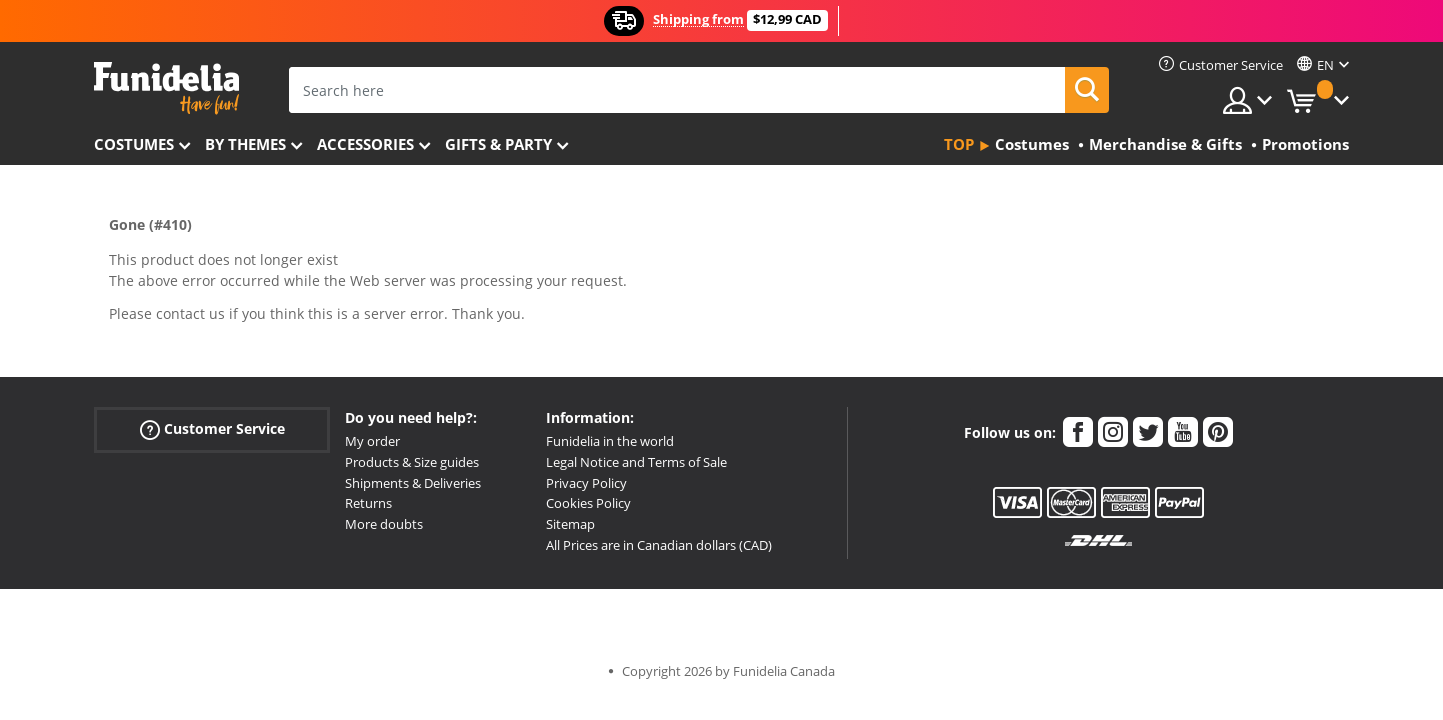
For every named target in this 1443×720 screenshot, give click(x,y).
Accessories (365, 144)
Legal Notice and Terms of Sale (636, 462)
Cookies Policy (588, 503)
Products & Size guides (412, 462)
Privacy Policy (586, 483)
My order (372, 441)
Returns (368, 503)
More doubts (384, 524)
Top (959, 144)
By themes (245, 144)
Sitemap (570, 524)
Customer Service (212, 429)
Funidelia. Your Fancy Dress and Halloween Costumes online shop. (166, 88)
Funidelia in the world (610, 441)
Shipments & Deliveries (413, 483)
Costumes (134, 144)
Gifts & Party (498, 144)
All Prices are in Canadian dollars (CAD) (659, 545)
